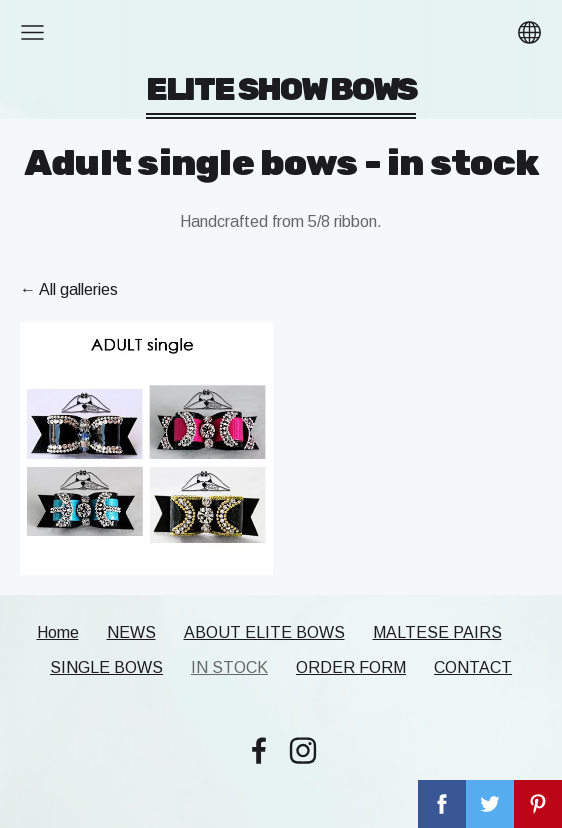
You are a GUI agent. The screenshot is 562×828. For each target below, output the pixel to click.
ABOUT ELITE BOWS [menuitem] (264, 632)
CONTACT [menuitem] (473, 667)
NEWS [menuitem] (131, 632)
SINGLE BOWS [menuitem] (106, 667)
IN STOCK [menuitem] (229, 667)
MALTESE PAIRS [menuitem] (437, 632)
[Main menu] (32, 32)
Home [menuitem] (58, 632)
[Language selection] (529, 32)
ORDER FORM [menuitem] (351, 667)
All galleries (78, 289)
